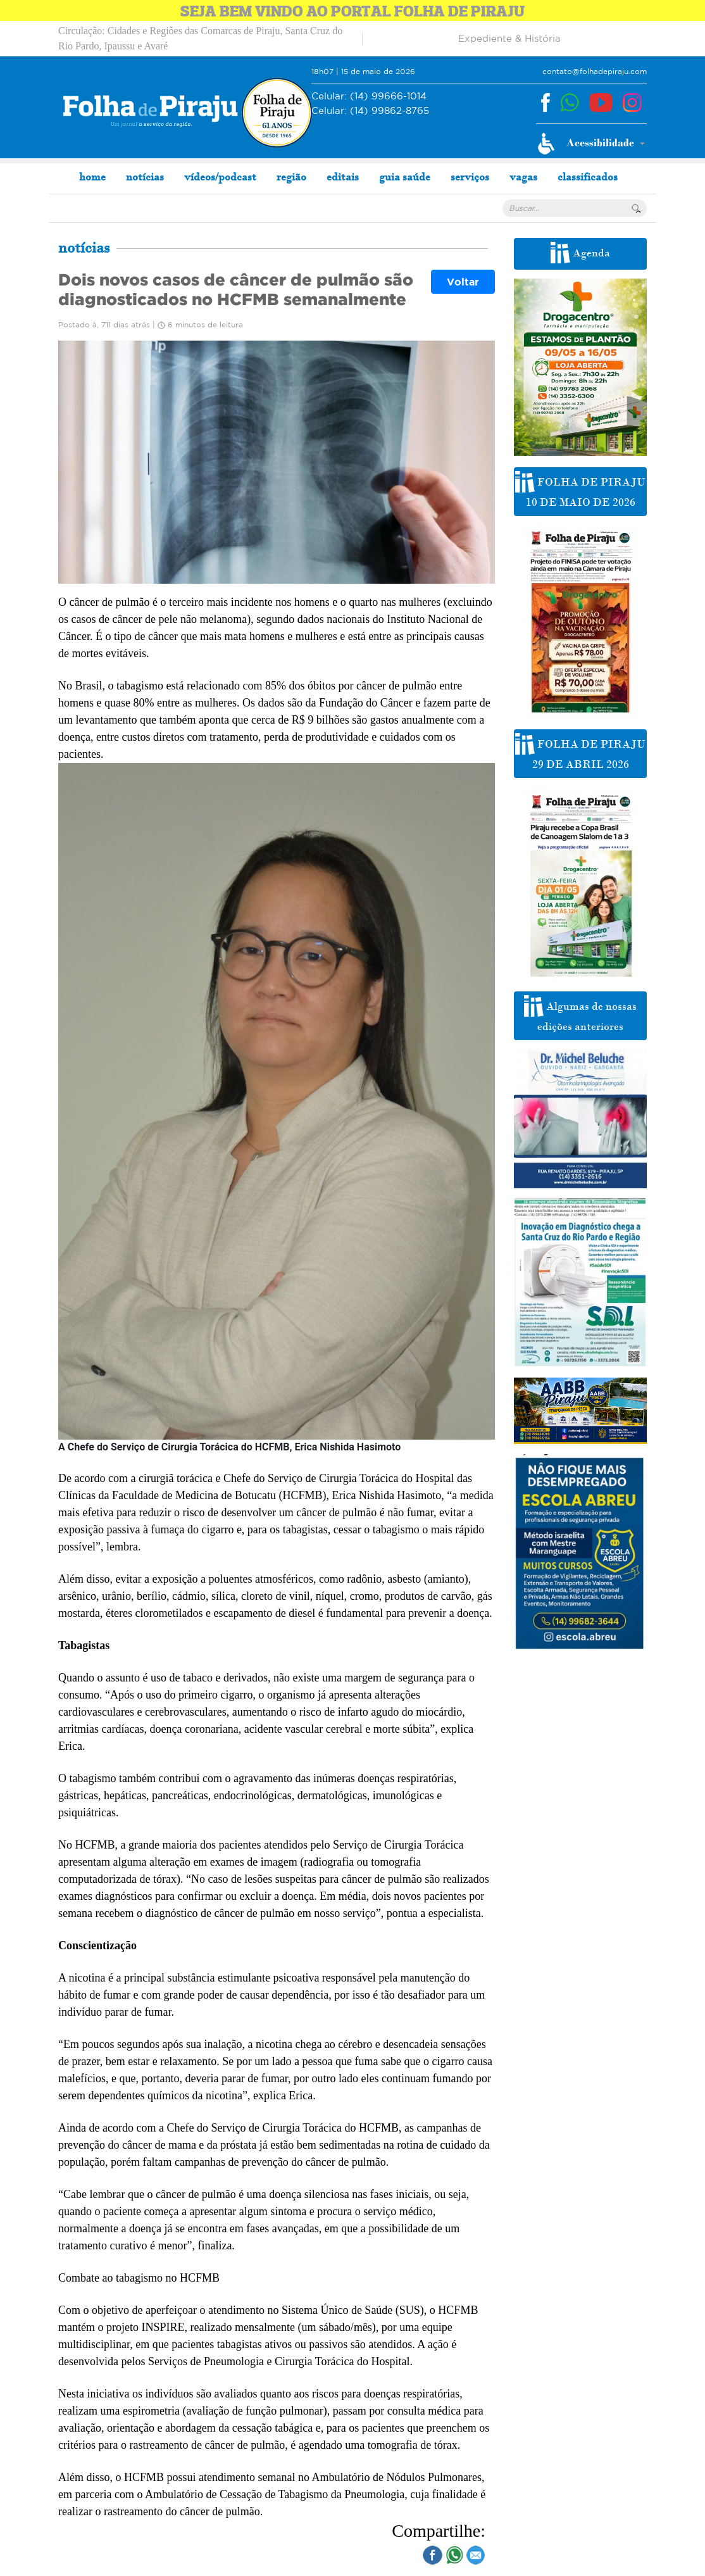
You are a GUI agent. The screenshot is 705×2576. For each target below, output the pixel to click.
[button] (591, 143)
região (291, 177)
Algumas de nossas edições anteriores (580, 1014)
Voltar (463, 281)
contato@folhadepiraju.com (594, 71)
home (92, 177)
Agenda (580, 252)
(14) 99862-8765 (370, 111)
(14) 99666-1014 (369, 96)
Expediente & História (509, 38)
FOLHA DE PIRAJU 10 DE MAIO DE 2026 (580, 490)
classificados (588, 177)
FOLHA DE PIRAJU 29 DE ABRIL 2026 (580, 752)
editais (343, 177)
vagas (523, 177)
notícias (145, 177)
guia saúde (404, 177)
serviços (470, 177)
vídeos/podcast (220, 177)
